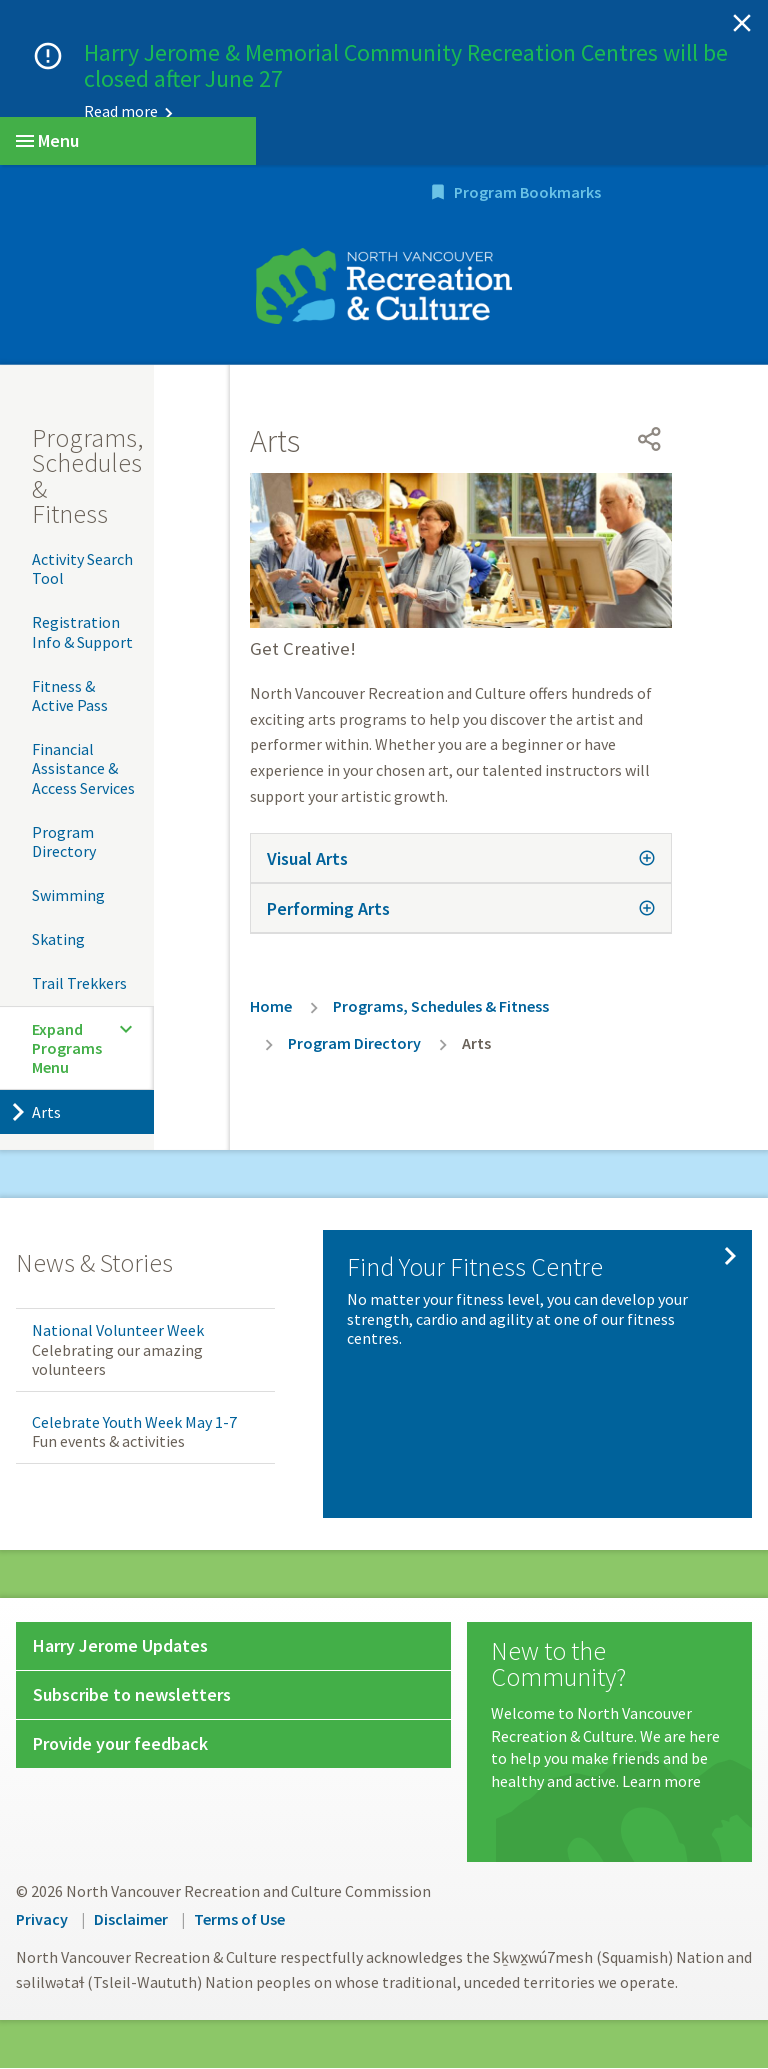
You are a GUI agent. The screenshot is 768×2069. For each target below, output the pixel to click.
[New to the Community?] (609, 1717)
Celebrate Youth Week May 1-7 (134, 1423)
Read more (121, 111)
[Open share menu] (650, 440)
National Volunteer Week (118, 1332)
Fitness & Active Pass (70, 696)
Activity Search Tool (82, 569)
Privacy (42, 1920)
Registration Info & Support (82, 633)
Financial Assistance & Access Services (83, 769)
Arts (46, 1113)
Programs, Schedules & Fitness (87, 477)
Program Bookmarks (646, 193)
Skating (58, 940)
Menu (47, 140)
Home (271, 1007)
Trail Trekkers (79, 985)
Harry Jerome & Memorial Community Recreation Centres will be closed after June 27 (406, 65)
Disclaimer (131, 1920)
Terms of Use (239, 1920)
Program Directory (64, 842)
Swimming (68, 896)
